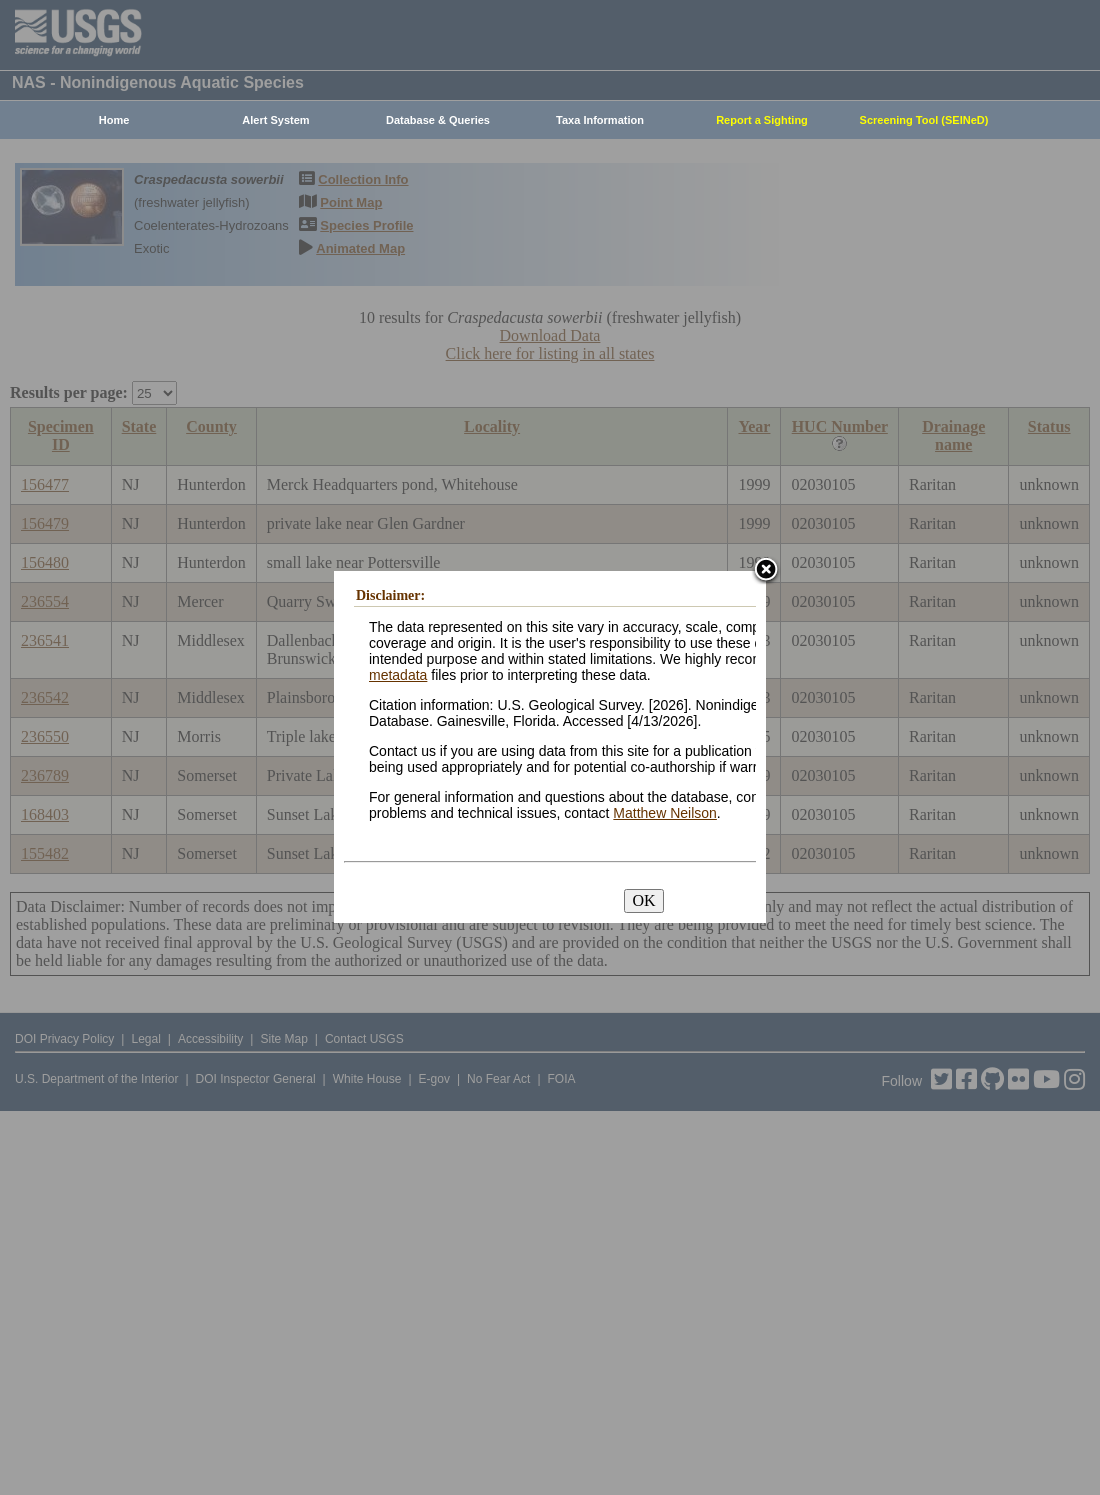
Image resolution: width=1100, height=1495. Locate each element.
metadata (398, 675)
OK (643, 900)
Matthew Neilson (665, 813)
